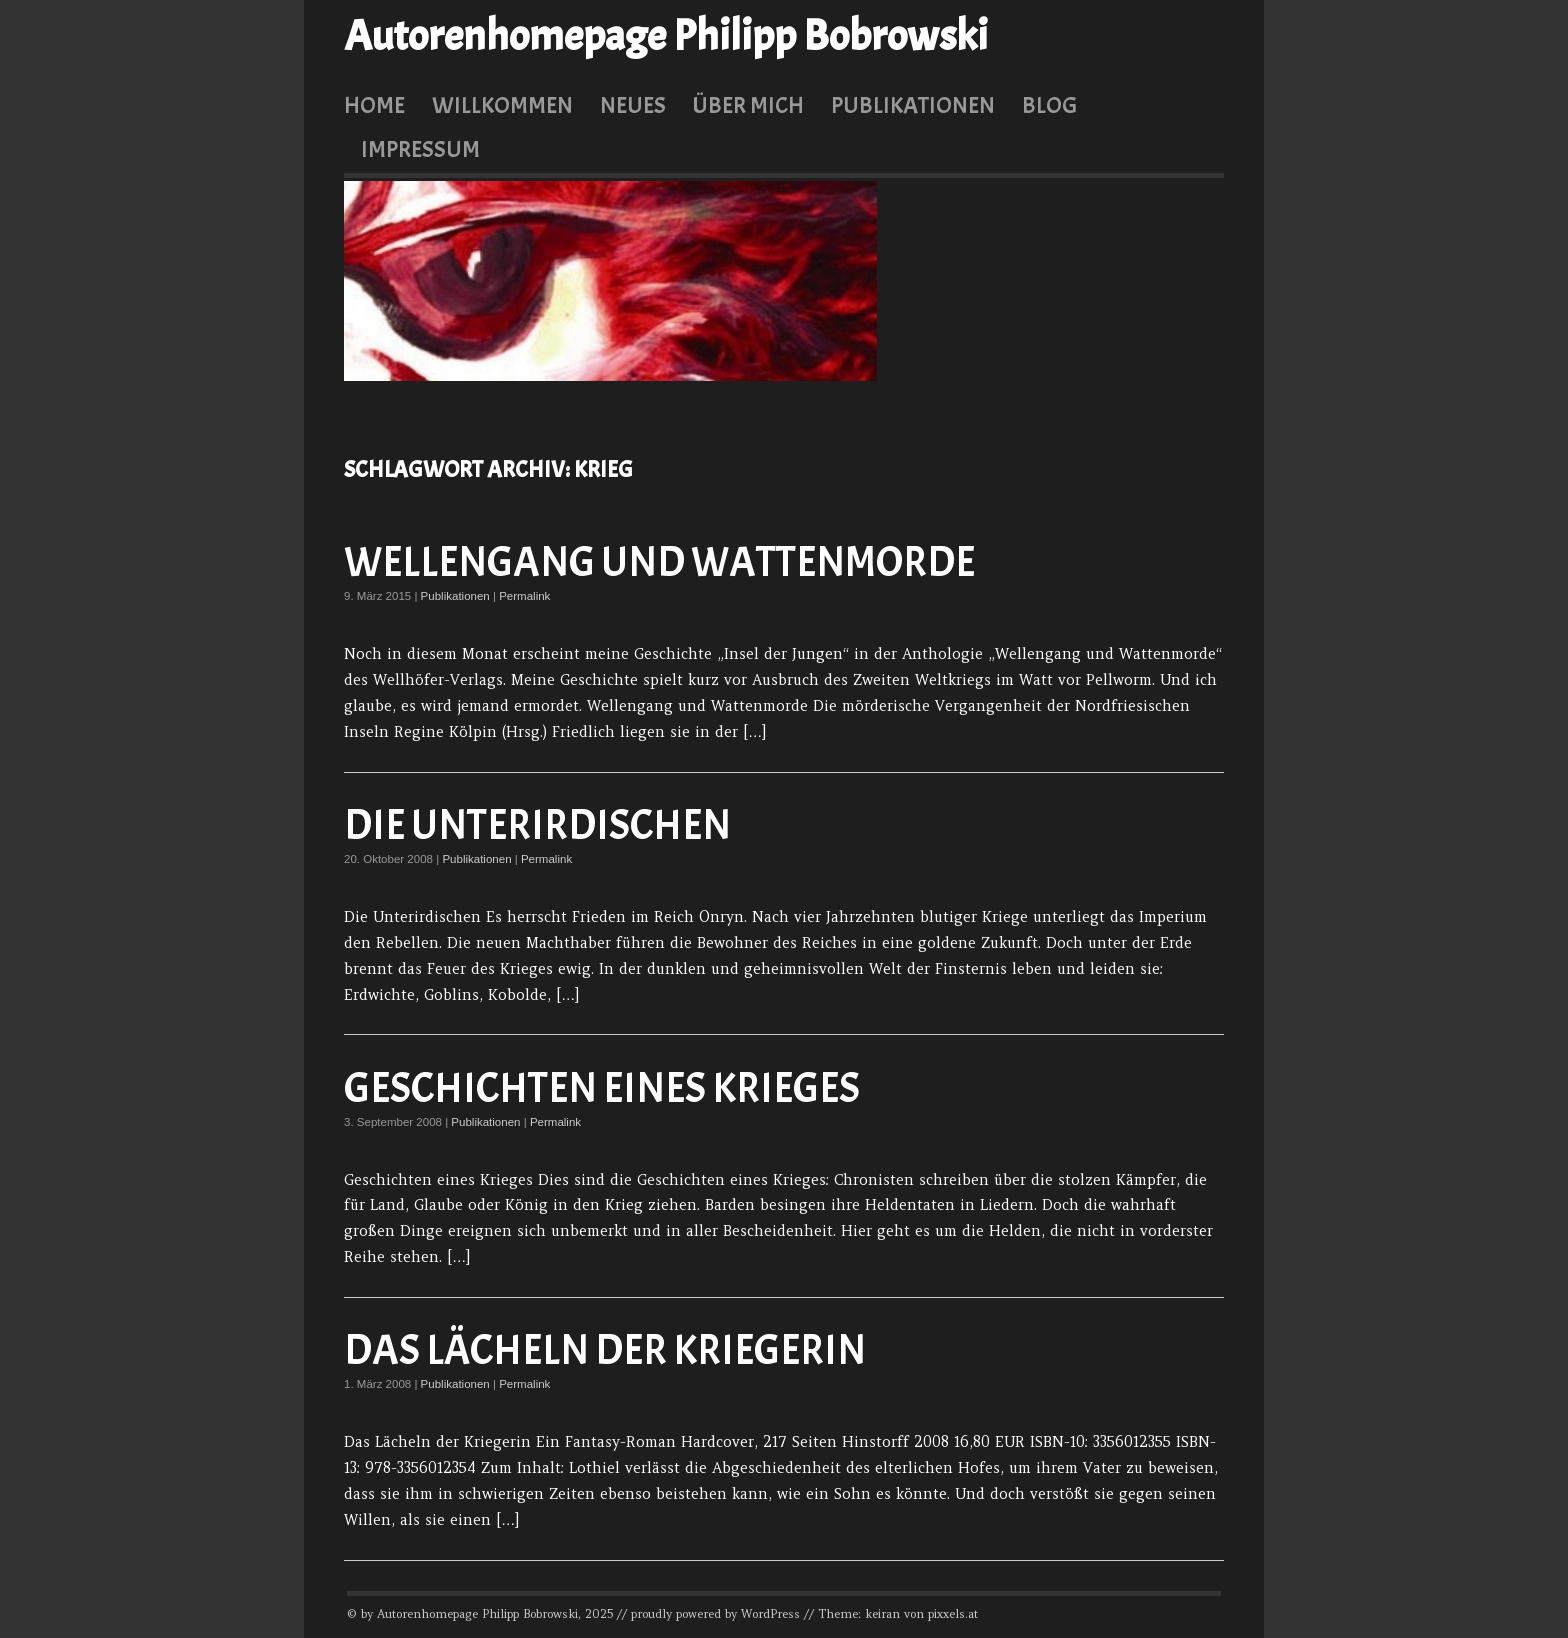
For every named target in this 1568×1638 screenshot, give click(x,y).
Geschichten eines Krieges (602, 1088)
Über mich (748, 105)
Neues (633, 105)
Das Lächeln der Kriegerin (605, 1350)
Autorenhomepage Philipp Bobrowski (666, 36)
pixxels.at (953, 1614)
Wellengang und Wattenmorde (659, 562)
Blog (1049, 105)
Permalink (524, 596)
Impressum (420, 149)
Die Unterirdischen (537, 825)
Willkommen (502, 105)
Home (374, 105)
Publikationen (913, 105)
